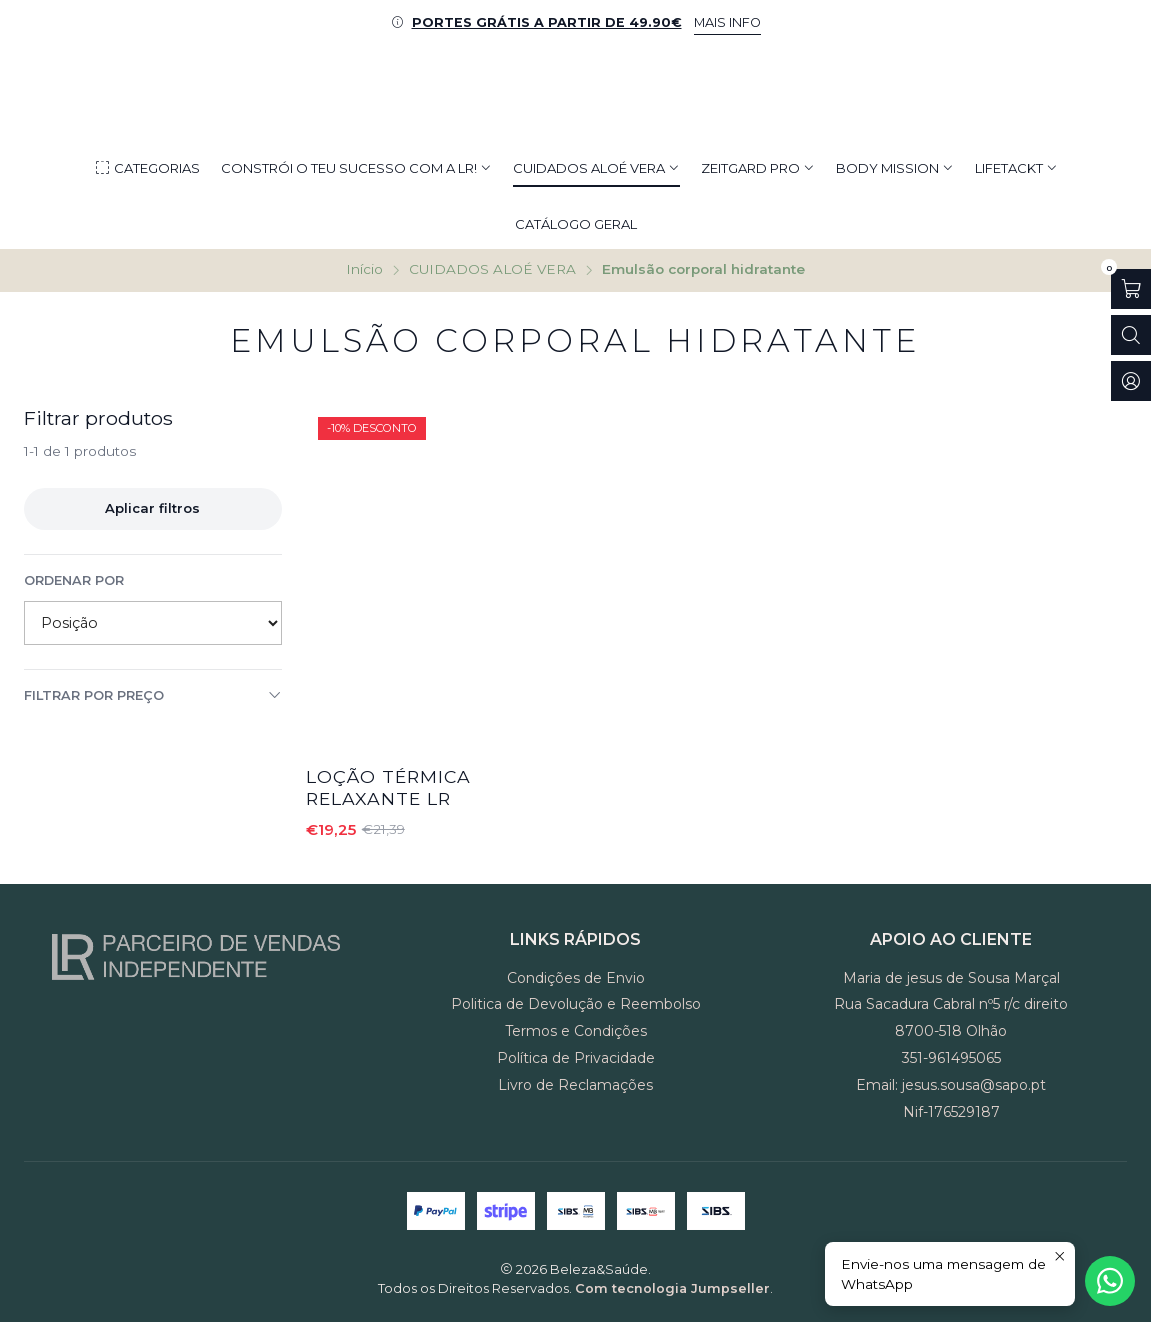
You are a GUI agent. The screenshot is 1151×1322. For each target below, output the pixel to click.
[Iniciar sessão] (1131, 381)
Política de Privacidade (576, 1058)
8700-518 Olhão (951, 1031)
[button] (147, 168)
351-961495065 (951, 1058)
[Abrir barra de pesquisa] (1131, 335)
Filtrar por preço (153, 695)
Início (364, 270)
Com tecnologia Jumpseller (672, 1288)
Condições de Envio (576, 978)
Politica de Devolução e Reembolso (576, 1004)
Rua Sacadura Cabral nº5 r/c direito (951, 1004)
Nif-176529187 (951, 1112)
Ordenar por (74, 580)
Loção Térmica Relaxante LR (388, 787)
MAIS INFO (727, 22)
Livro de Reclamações (575, 1085)
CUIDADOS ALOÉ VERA (492, 270)
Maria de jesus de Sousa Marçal (951, 978)
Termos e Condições (576, 1031)
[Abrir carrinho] (1131, 289)
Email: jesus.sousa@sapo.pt (951, 1085)
